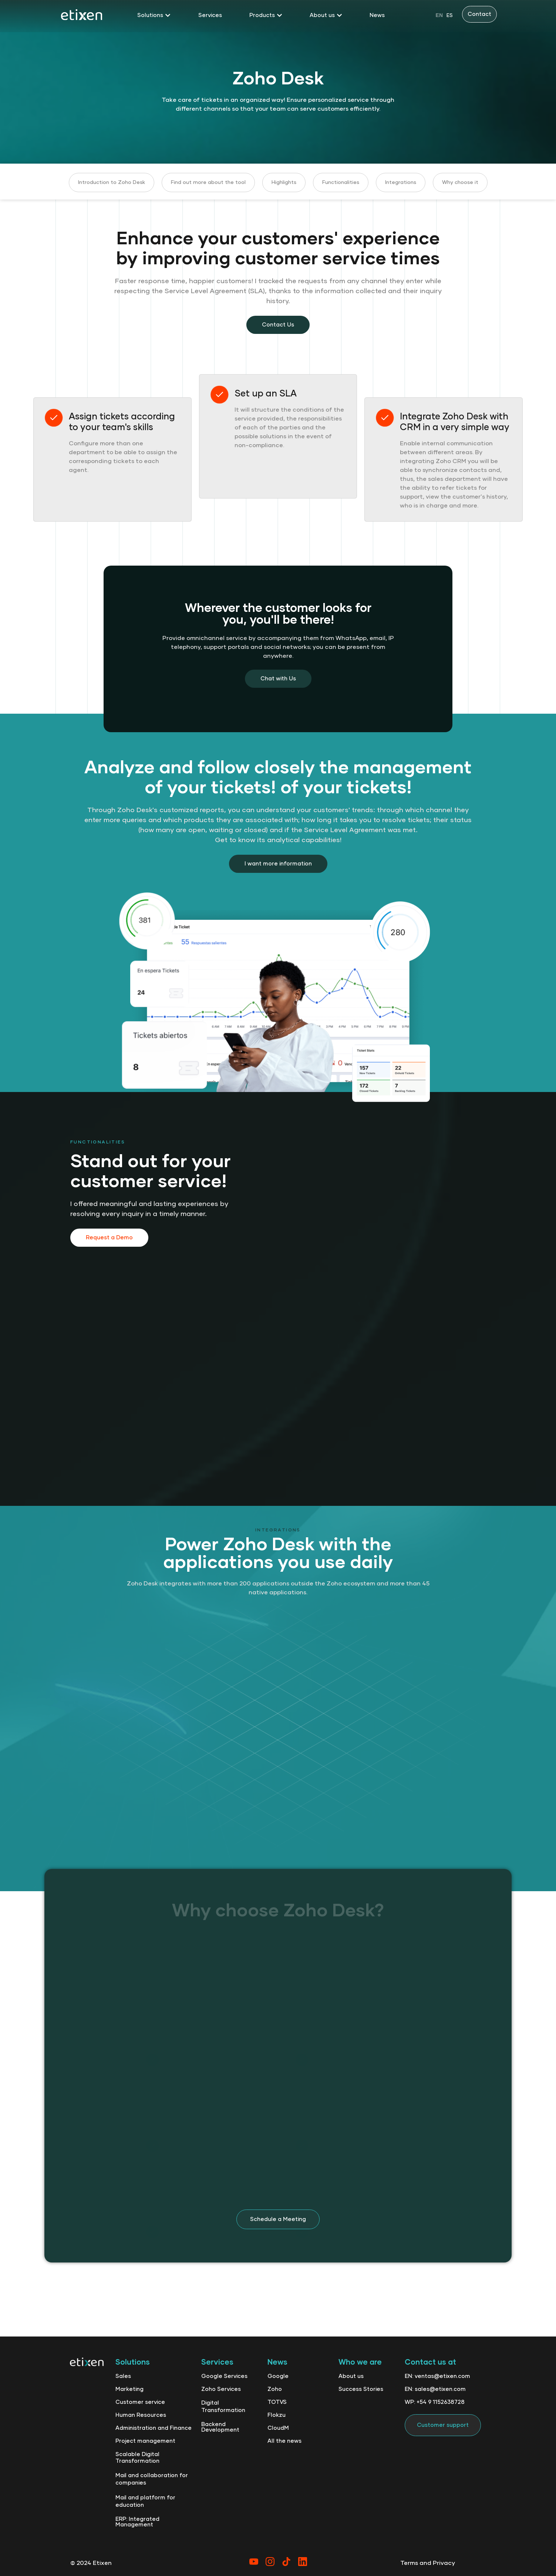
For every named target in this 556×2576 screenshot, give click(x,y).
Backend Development (220, 2427)
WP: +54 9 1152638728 (435, 2402)
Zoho (274, 2389)
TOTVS (277, 2402)
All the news (284, 2441)
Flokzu (276, 2415)
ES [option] (450, 15)
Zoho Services (221, 2389)
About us (351, 2376)
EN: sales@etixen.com (435, 2389)
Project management (145, 2441)
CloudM (278, 2428)
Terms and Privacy (427, 2563)
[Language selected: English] (444, 15)
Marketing (129, 2389)
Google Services (224, 2376)
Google (278, 2376)
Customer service (140, 2402)
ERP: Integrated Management (137, 2522)
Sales (123, 2376)
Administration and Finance (153, 2428)
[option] (450, 15)
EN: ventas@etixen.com (437, 2376)
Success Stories (360, 2389)
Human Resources (140, 2415)
